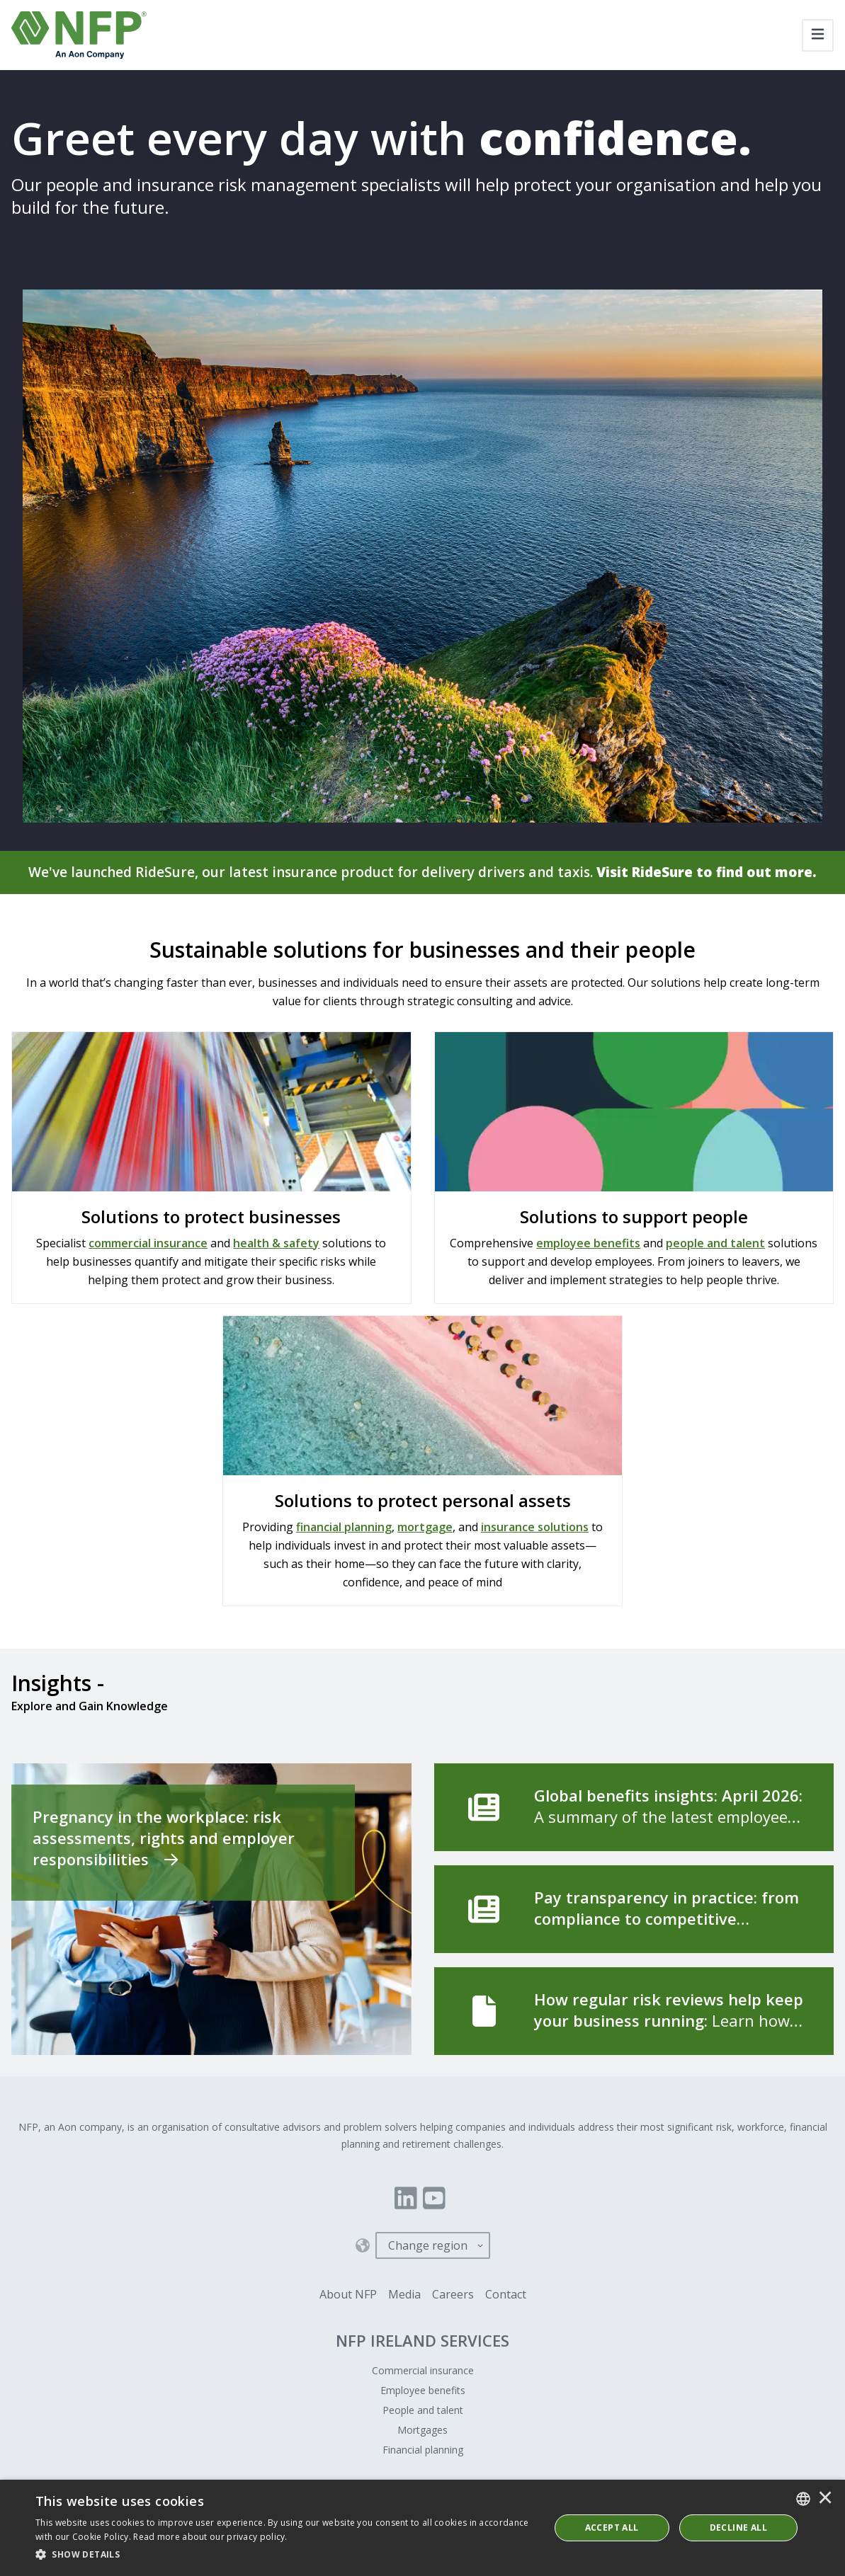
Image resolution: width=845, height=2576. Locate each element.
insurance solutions (535, 1527)
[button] (284, 2554)
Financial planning (422, 2450)
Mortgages (422, 2430)
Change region (427, 2246)
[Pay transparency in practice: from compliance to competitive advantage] (634, 1910)
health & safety (276, 1244)
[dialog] (422, 2528)
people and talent (715, 1244)
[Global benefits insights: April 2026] (634, 1808)
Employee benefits (422, 2391)
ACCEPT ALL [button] (612, 2527)
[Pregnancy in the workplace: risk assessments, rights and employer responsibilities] (211, 1910)
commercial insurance (148, 1244)
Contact (505, 2295)
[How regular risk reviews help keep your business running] (634, 2012)
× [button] (825, 2498)
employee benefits (588, 1244)
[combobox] (803, 2499)
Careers (453, 2295)
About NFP (348, 2295)
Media (404, 2295)
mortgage (425, 1527)
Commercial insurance (423, 2371)
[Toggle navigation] (818, 35)
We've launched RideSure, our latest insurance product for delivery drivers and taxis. (422, 872)
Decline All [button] (738, 2527)
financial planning (344, 1527)
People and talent (422, 2410)
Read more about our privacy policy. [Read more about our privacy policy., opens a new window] (210, 2537)
